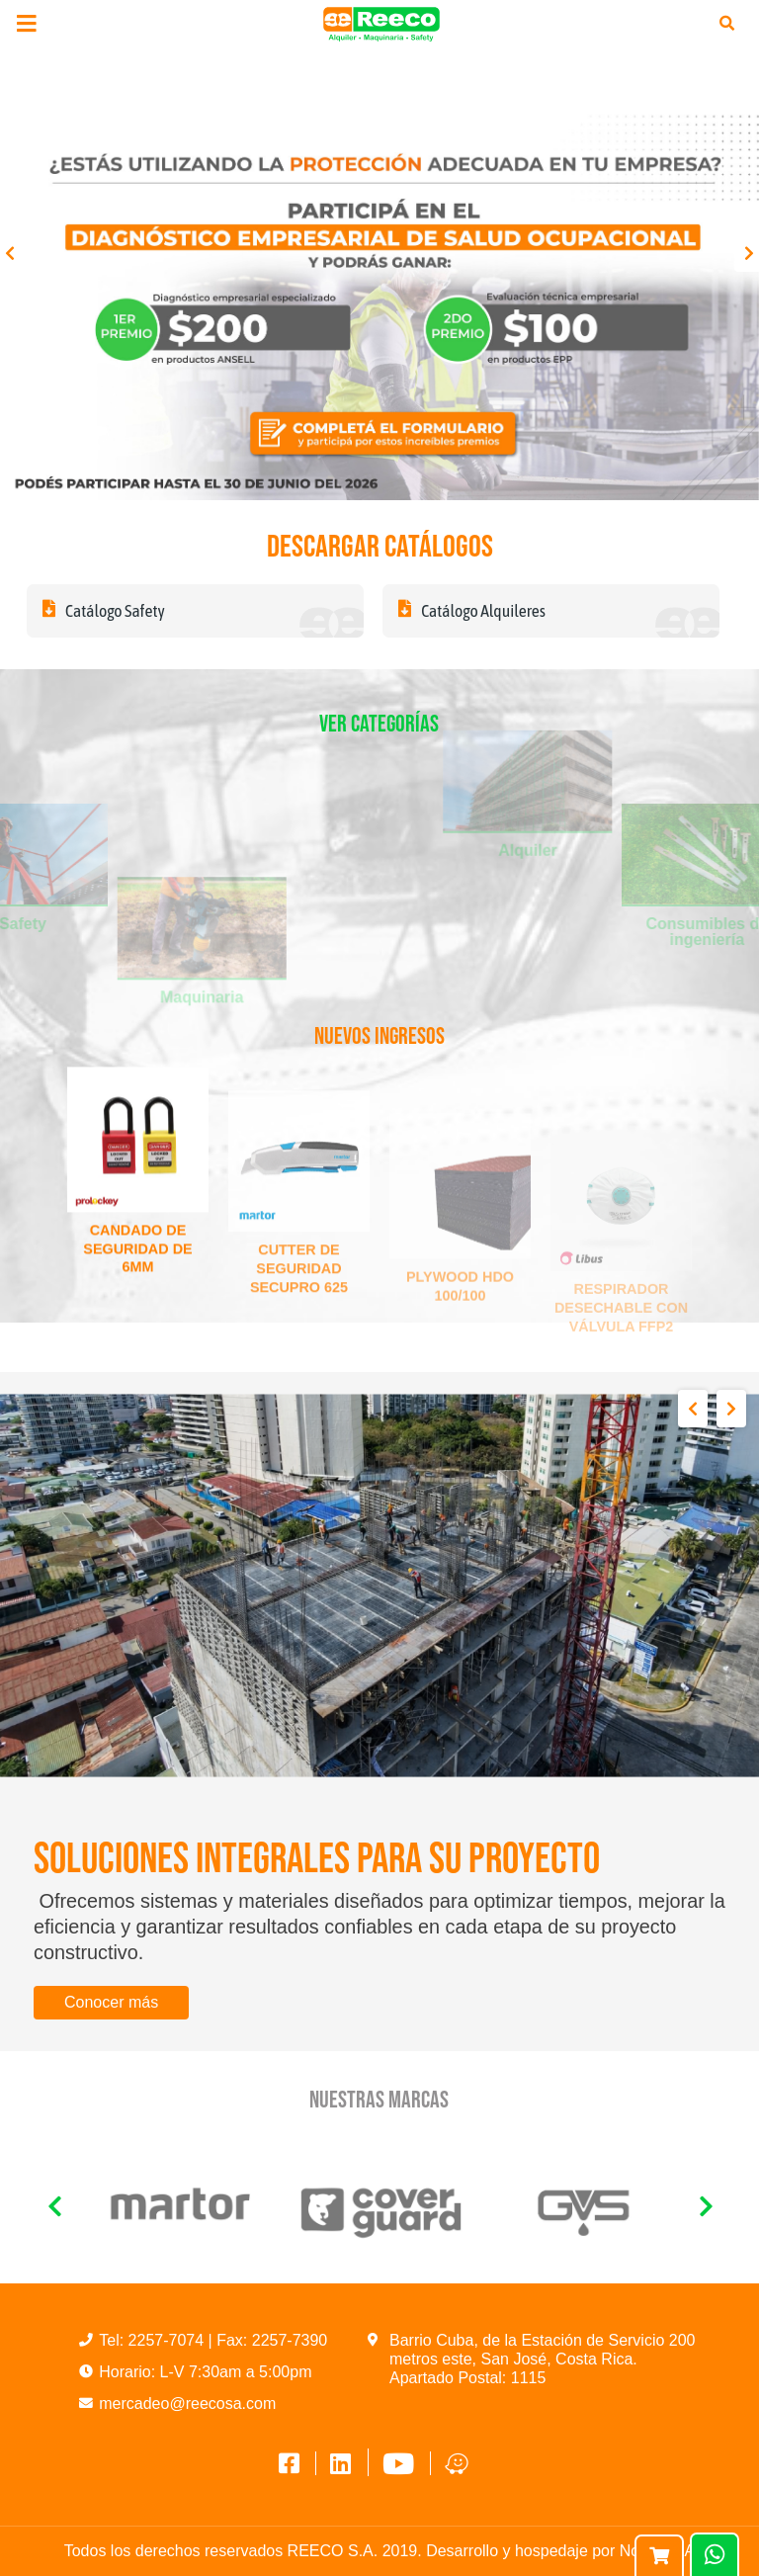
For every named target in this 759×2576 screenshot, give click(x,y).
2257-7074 (168, 2340)
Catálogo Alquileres (472, 611)
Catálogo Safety (103, 611)
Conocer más (111, 2002)
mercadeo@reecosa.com (187, 2403)
